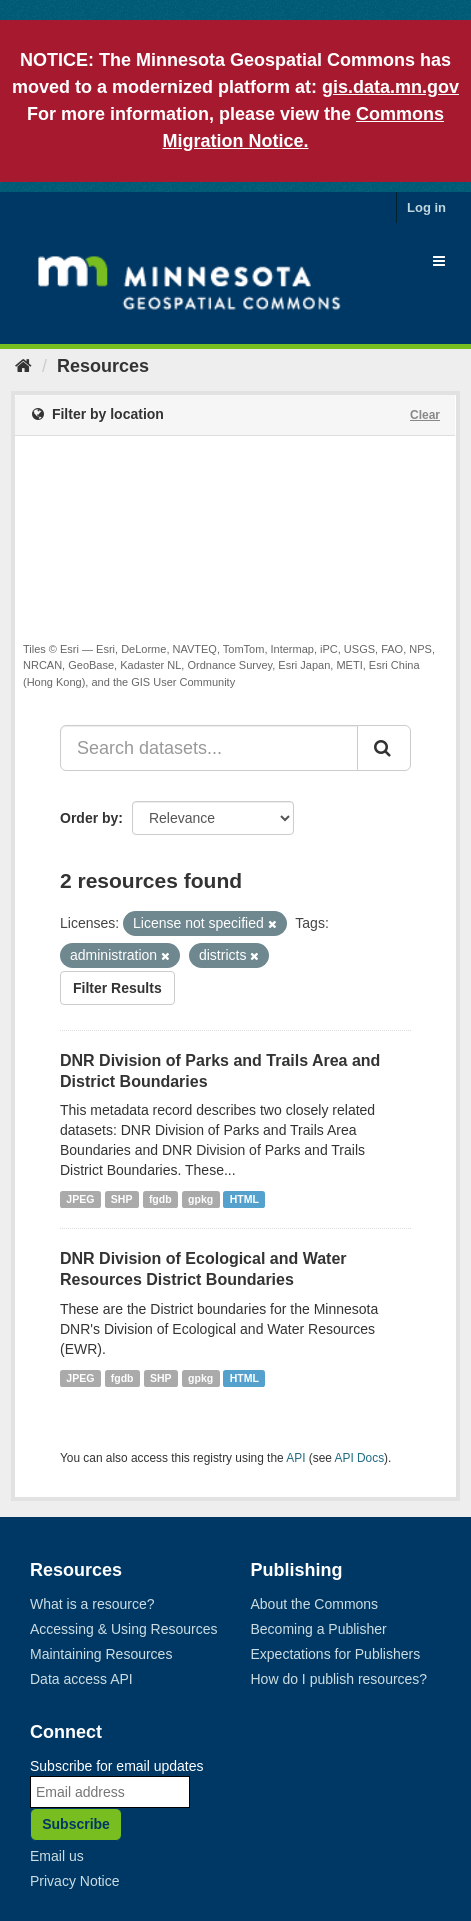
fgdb (160, 1199)
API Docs (360, 1458)
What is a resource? (92, 1604)
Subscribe (76, 1824)
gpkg (200, 1199)
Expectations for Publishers (336, 1654)
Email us (57, 1856)
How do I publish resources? (339, 1679)
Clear (425, 415)
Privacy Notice (74, 1881)
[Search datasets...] (209, 748)
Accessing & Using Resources (124, 1629)
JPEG (80, 1199)
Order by (89, 818)
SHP (122, 1199)
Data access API (81, 1679)
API (295, 1458)
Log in (426, 207)
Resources (103, 366)
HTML (244, 1199)
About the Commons (315, 1604)
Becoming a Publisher (319, 1629)
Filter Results (117, 988)
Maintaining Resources (101, 1654)
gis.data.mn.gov (390, 87)
